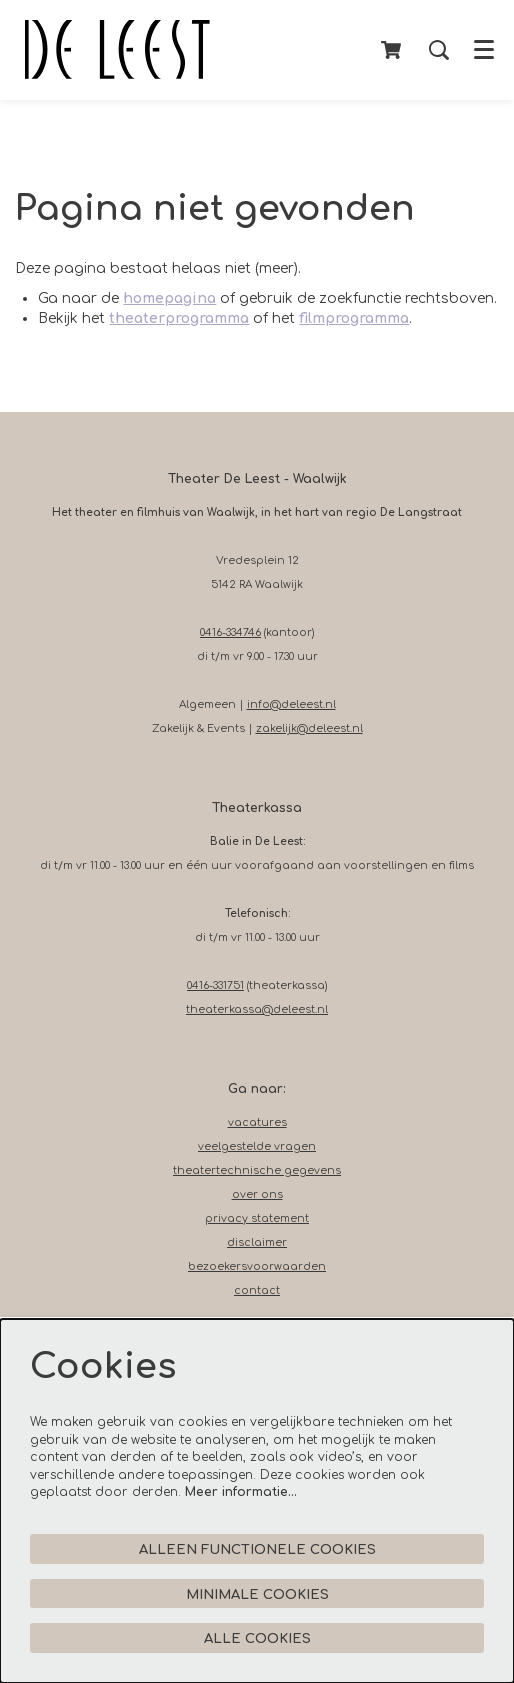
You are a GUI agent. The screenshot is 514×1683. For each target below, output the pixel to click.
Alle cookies (257, 1638)
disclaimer (257, 1242)
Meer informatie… (241, 1492)
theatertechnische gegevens (257, 1170)
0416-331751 (215, 985)
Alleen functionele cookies (257, 1549)
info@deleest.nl (291, 704)
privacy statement (257, 1218)
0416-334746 (230, 632)
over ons (257, 1194)
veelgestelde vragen (257, 1146)
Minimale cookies (257, 1594)
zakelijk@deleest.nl (309, 728)
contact (257, 1290)
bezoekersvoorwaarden (257, 1266)
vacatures (257, 1122)
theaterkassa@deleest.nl (257, 1009)
